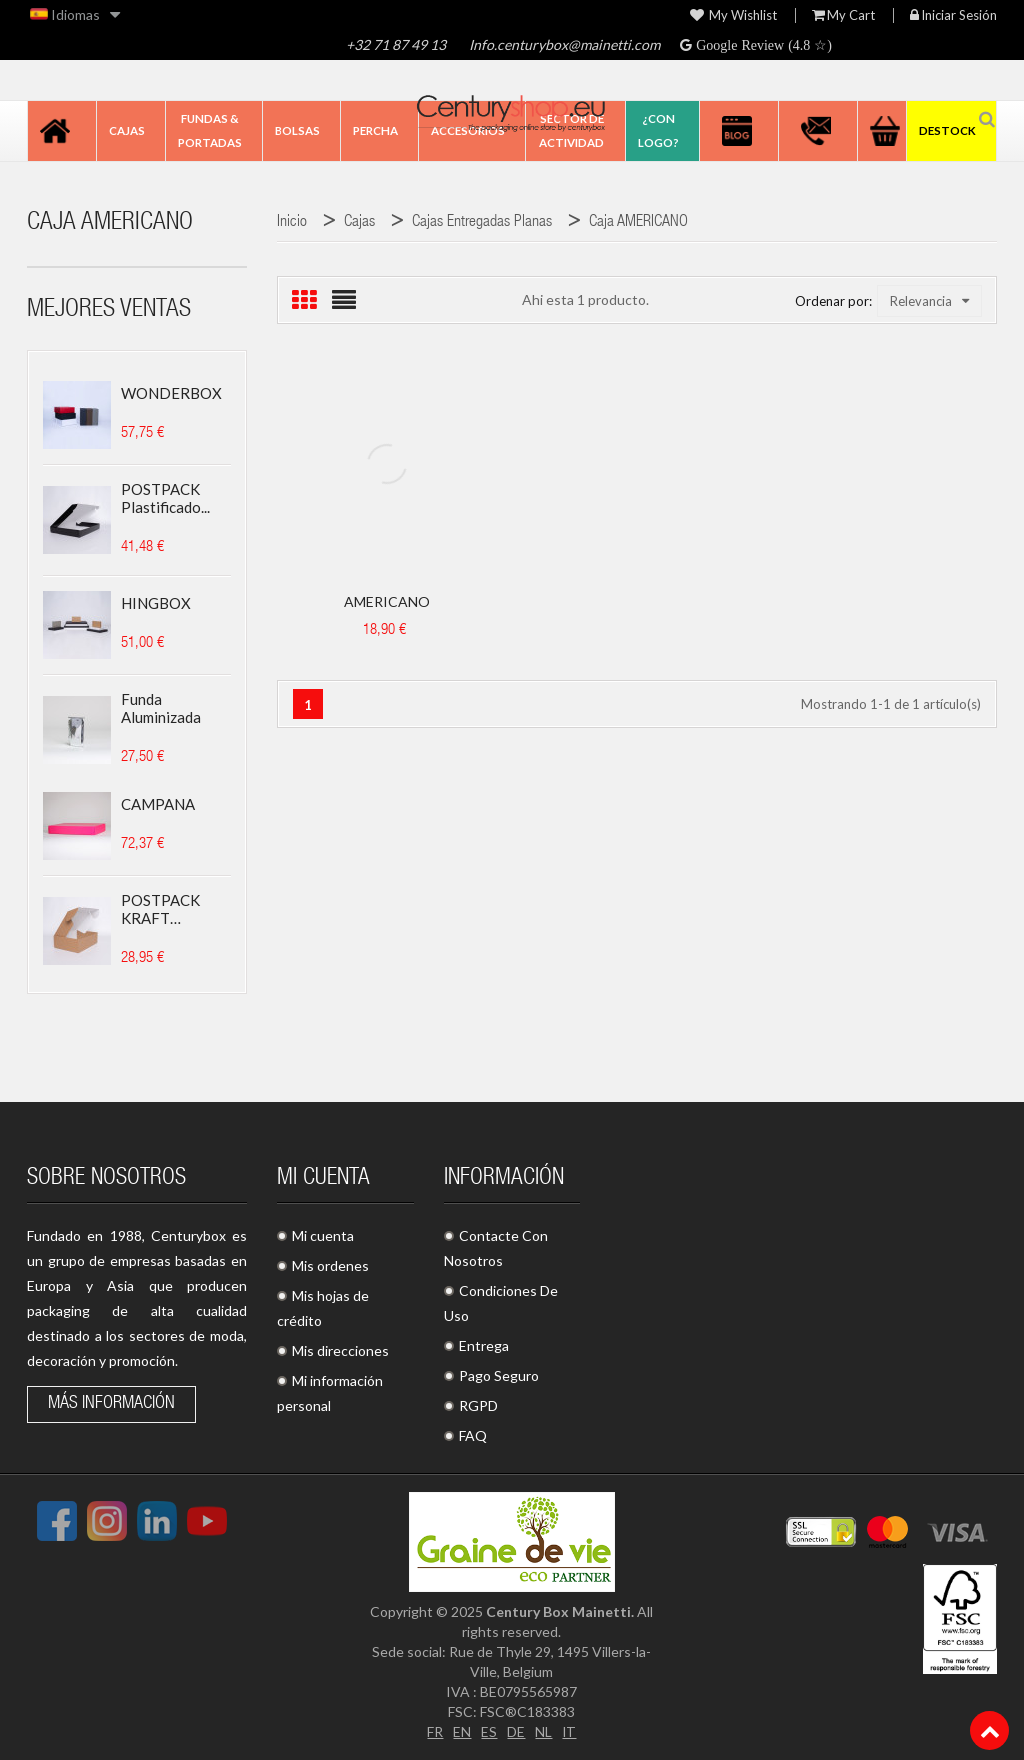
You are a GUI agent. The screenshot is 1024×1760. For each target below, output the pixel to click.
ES (489, 1731)
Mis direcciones (340, 1350)
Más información (111, 1404)
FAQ (473, 1435)
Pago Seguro (499, 1375)
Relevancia (929, 301)
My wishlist (733, 15)
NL (543, 1731)
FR (435, 1731)
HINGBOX (156, 603)
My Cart (843, 15)
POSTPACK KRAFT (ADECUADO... (170, 909)
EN (462, 1731)
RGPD (478, 1405)
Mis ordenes (330, 1265)
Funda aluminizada (161, 708)
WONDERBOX (171, 393)
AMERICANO (387, 601)
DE (516, 1731)
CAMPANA (158, 804)
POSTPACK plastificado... (165, 498)
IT (569, 1731)
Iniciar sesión (953, 15)
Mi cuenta (323, 1235)
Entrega (484, 1345)
